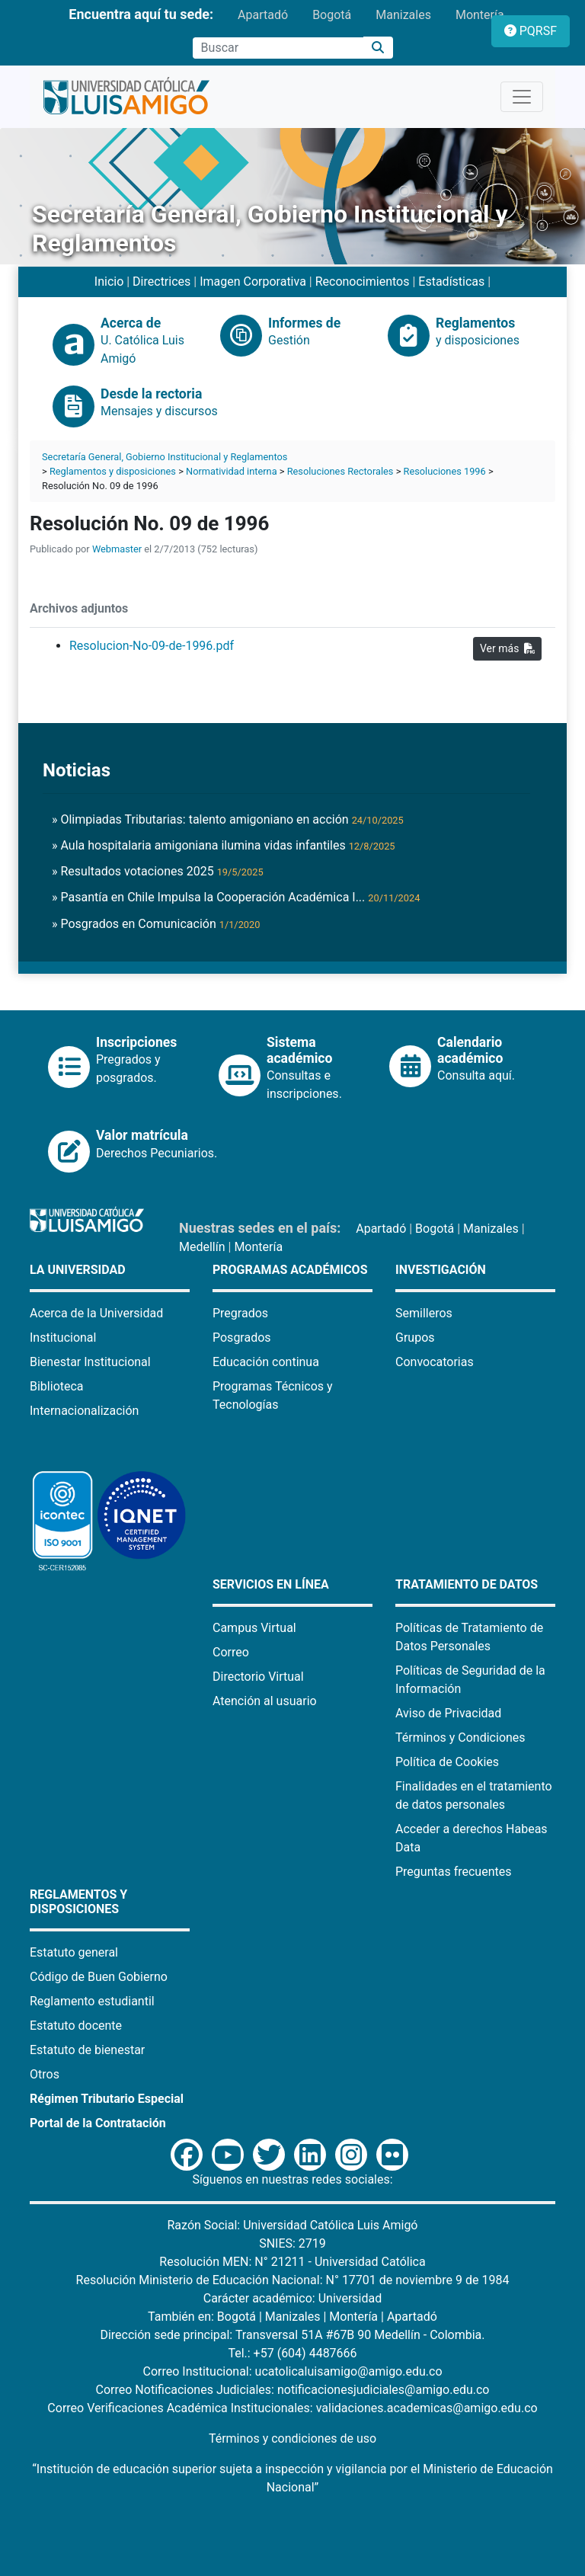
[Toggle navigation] (521, 97)
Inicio (108, 281)
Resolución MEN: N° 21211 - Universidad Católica (292, 2261)
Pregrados (240, 1313)
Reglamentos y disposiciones (113, 471)
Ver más (507, 648)
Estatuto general (74, 1952)
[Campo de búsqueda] (278, 48)
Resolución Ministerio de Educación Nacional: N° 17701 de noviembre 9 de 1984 (293, 2280)
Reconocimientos (362, 281)
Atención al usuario (265, 1701)
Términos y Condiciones (460, 1737)
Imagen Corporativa (253, 281)
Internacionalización (84, 1410)
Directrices (161, 281)
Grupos (415, 1337)
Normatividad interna (231, 471)
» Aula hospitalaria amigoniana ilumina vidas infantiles (223, 845)
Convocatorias (434, 1362)
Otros (44, 2074)
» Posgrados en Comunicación (156, 924)
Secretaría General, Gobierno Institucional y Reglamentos (164, 456)
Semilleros (423, 1313)
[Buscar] (378, 48)
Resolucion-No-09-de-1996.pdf (151, 645)
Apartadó (263, 15)
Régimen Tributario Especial (107, 2098)
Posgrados (242, 1337)
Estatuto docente (76, 2025)
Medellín (202, 1247)
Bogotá (331, 15)
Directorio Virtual (258, 1676)
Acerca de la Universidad (96, 1313)
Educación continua (266, 1362)
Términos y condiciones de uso (292, 2438)
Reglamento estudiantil (92, 2001)
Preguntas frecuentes (453, 1871)
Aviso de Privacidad (448, 1713)
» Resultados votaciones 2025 (158, 871)
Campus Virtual (254, 1628)
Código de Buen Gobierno (99, 1977)
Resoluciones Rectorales (340, 471)
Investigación (440, 1269)
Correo (231, 1652)
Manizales (403, 15)
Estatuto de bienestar (87, 2050)
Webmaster (117, 549)
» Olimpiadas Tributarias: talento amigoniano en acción (228, 819)
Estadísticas (451, 281)
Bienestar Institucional (90, 1362)
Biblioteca (57, 1386)
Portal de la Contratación (98, 2123)
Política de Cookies (447, 1762)
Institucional (63, 1337)
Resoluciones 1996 (445, 471)
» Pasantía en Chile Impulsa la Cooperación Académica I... (236, 897)
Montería (480, 15)
